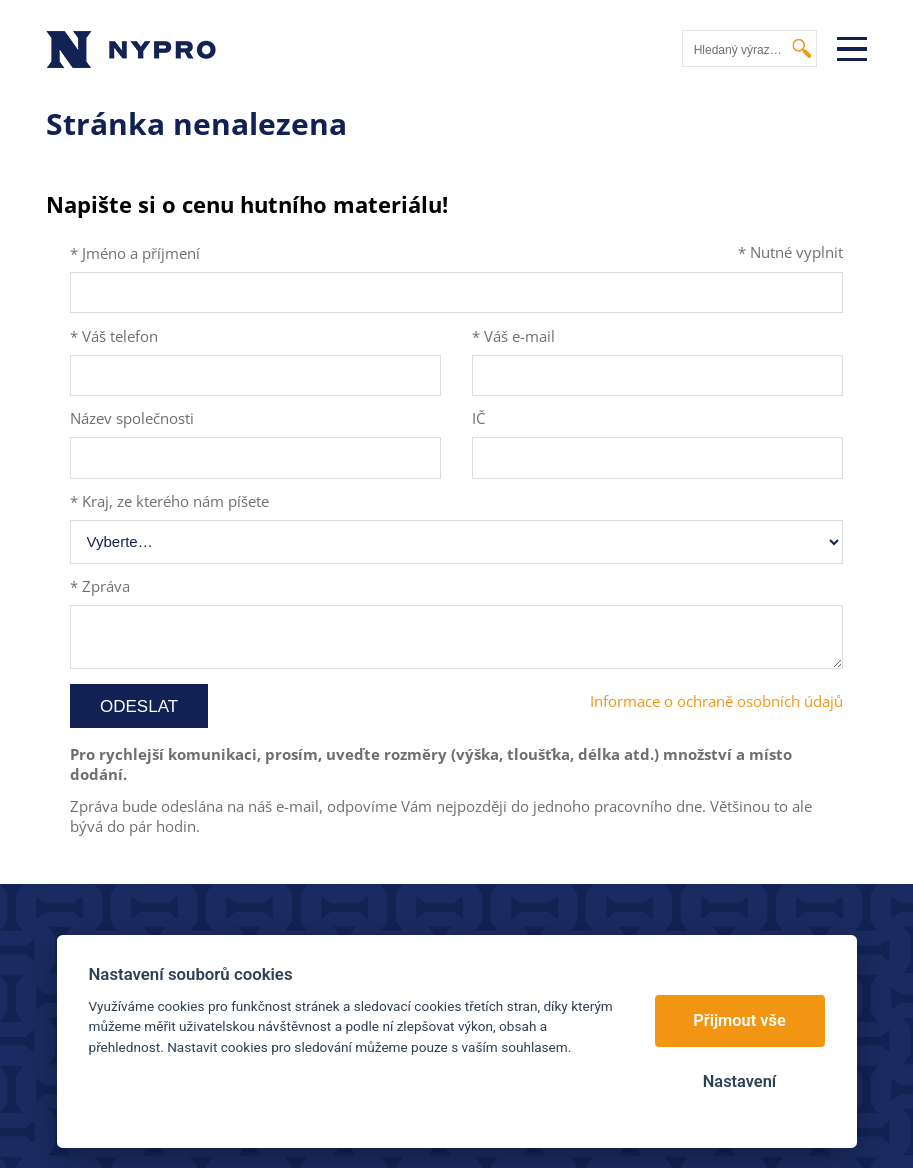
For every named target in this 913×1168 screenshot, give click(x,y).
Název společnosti (132, 418)
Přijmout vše (739, 1020)
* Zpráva (100, 586)
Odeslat (139, 706)
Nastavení (739, 1081)
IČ (478, 418)
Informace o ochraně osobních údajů (716, 701)
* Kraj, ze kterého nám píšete (169, 501)
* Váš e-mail (513, 336)
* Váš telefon (114, 336)
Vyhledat (802, 48)
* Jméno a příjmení (135, 253)
